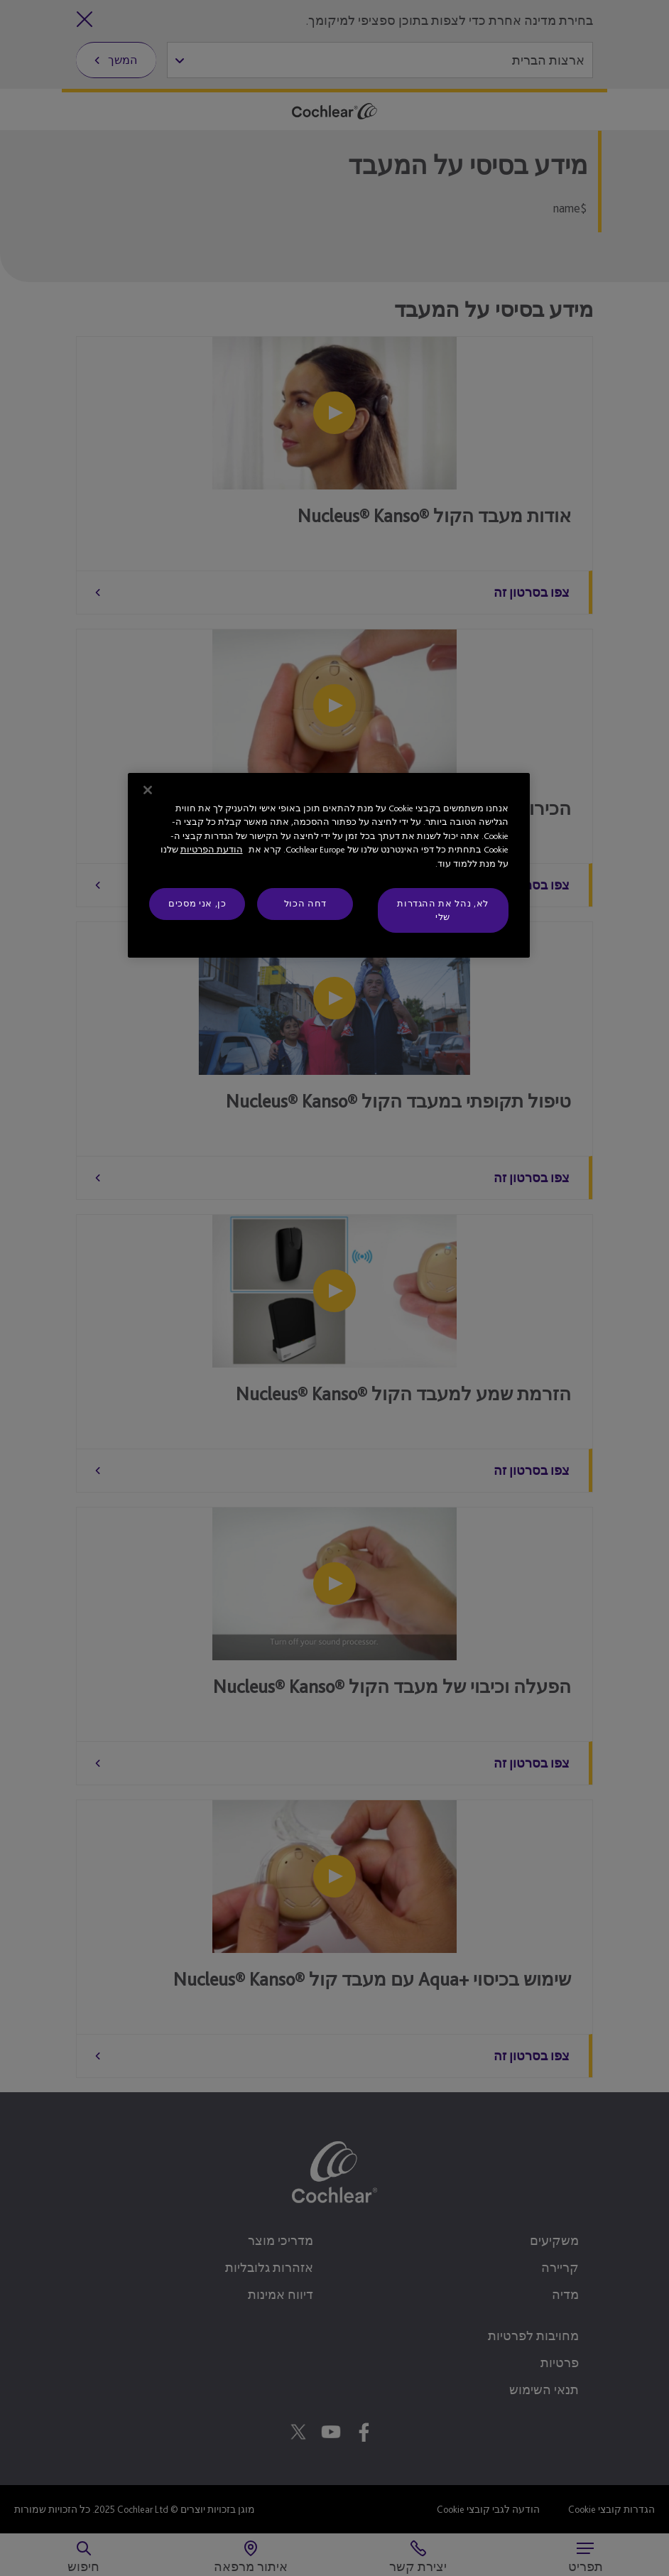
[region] (328, 865)
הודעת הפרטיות (211, 849)
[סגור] (147, 790)
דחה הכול (305, 903)
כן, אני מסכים (197, 903)
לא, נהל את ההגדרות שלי (443, 909)
